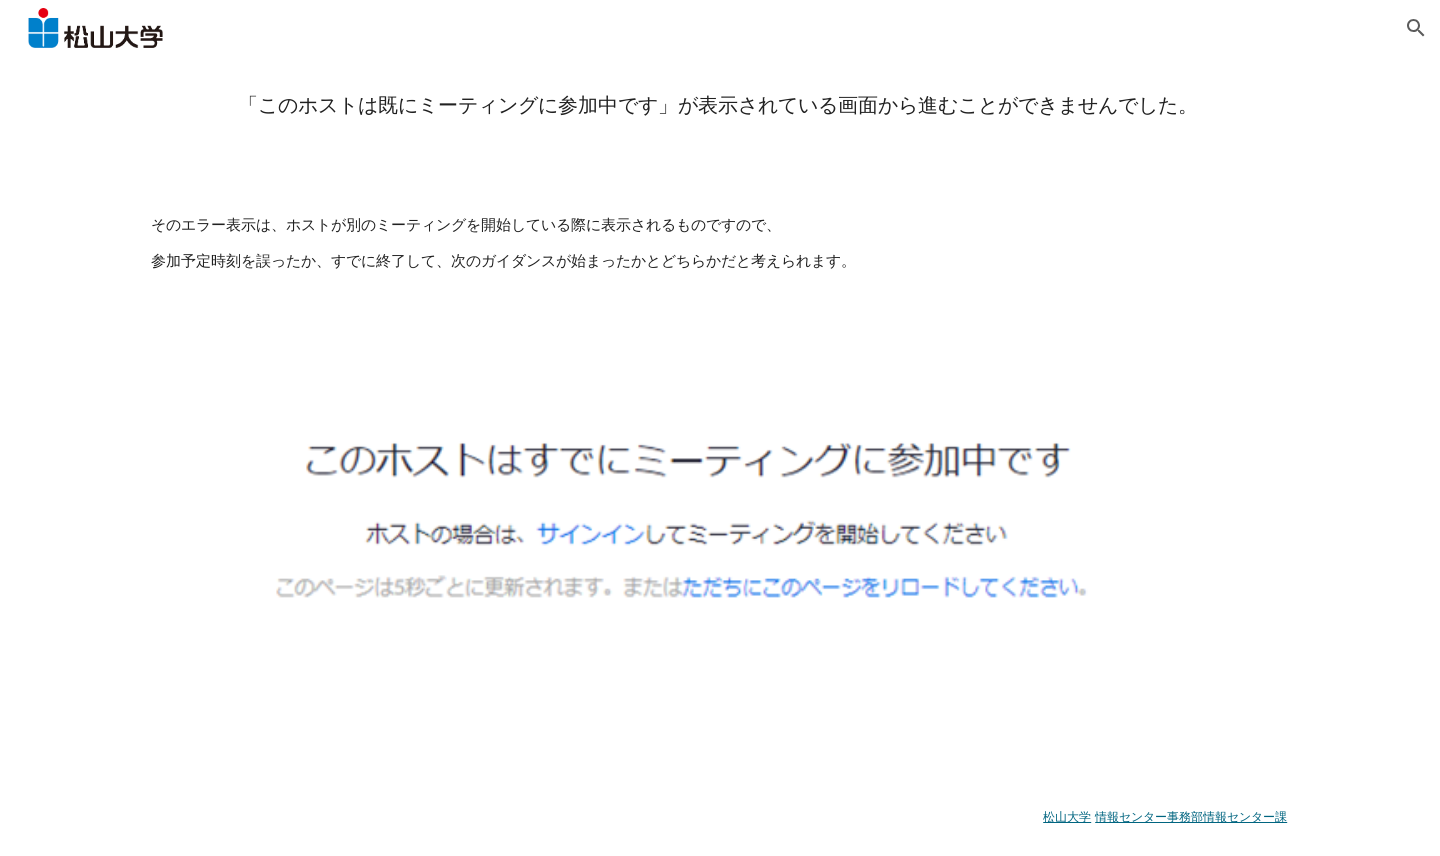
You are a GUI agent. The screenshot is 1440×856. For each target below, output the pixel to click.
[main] (720, 104)
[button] (1416, 28)
